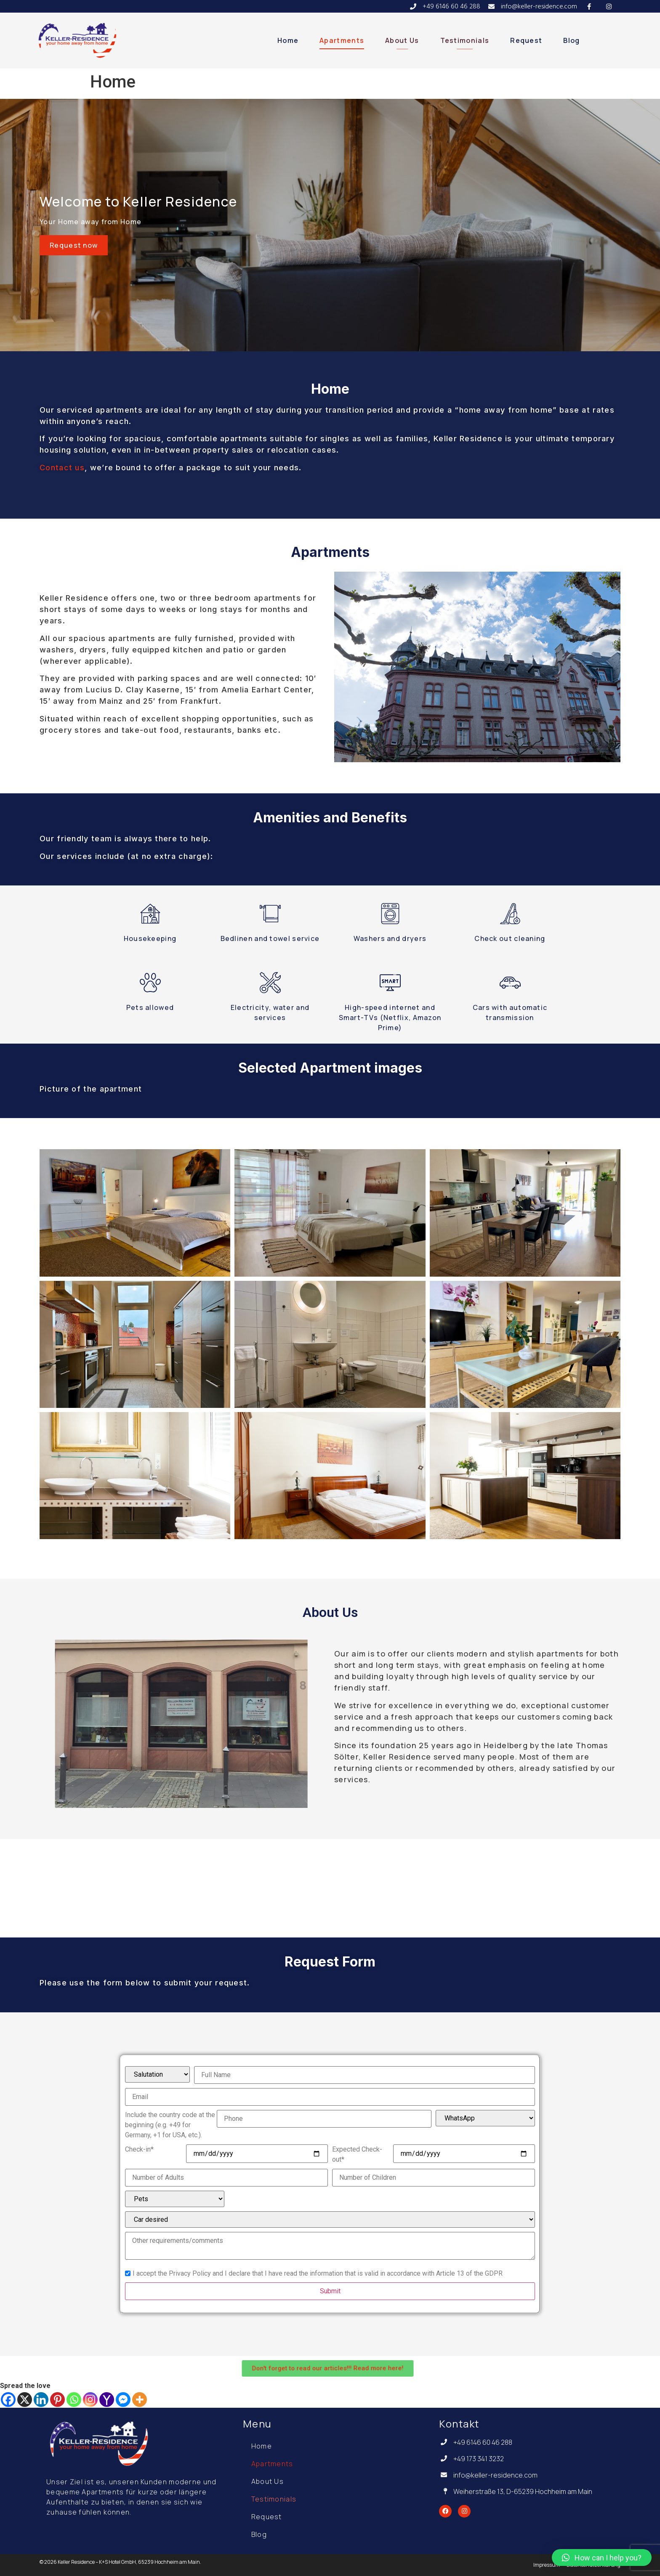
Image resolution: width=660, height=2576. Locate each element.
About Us (402, 40)
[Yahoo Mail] (106, 2399)
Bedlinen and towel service (270, 938)
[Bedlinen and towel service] (270, 913)
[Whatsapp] (74, 2399)
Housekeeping (150, 938)
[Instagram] (90, 2399)
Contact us (62, 467)
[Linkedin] (41, 2399)
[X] (24, 2399)
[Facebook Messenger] (123, 2399)
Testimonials (465, 40)
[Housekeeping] (150, 913)
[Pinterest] (57, 2399)
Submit (330, 2291)
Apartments (341, 40)
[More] (139, 2399)
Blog (571, 40)
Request (526, 40)
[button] (602, 2557)
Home (287, 40)
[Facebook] (8, 2399)
